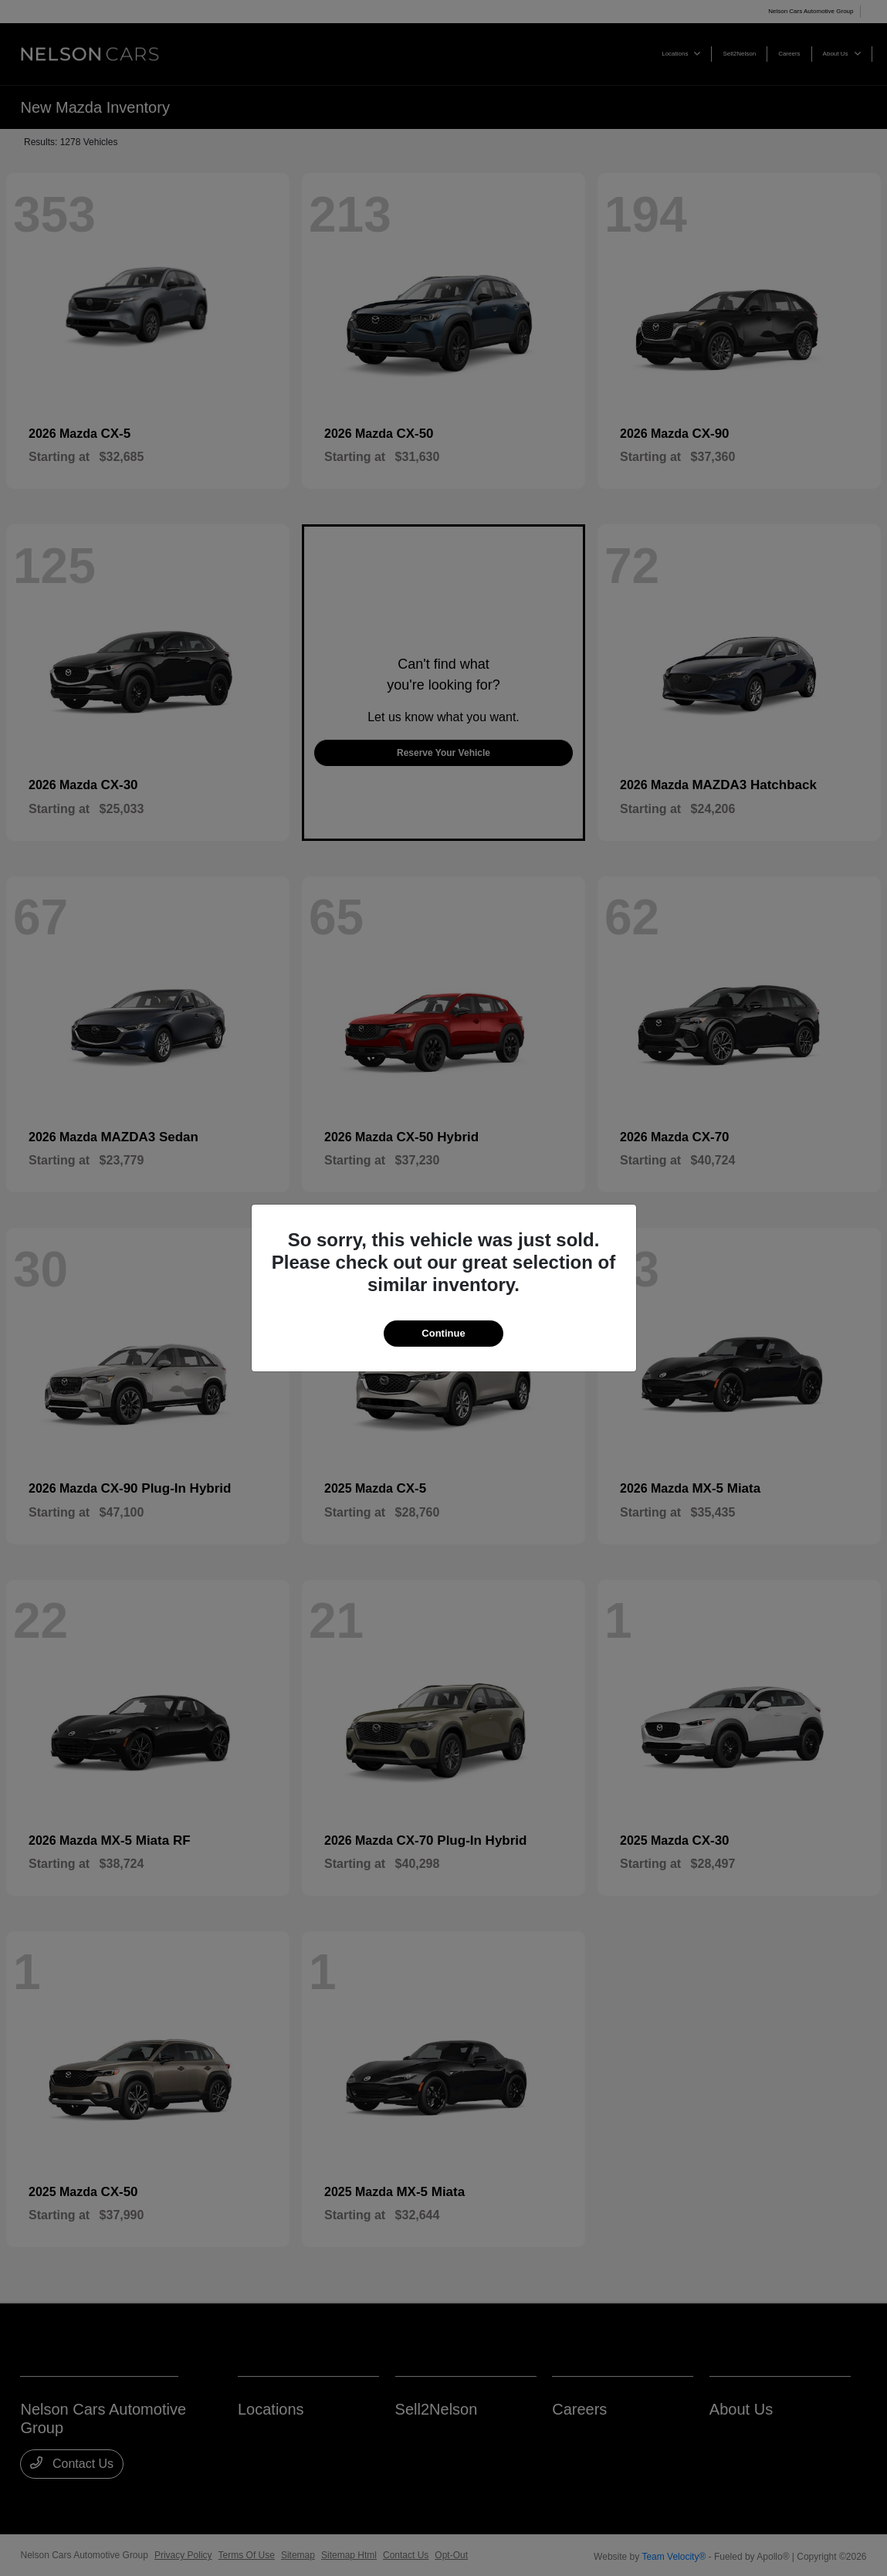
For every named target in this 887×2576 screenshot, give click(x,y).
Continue (443, 1333)
